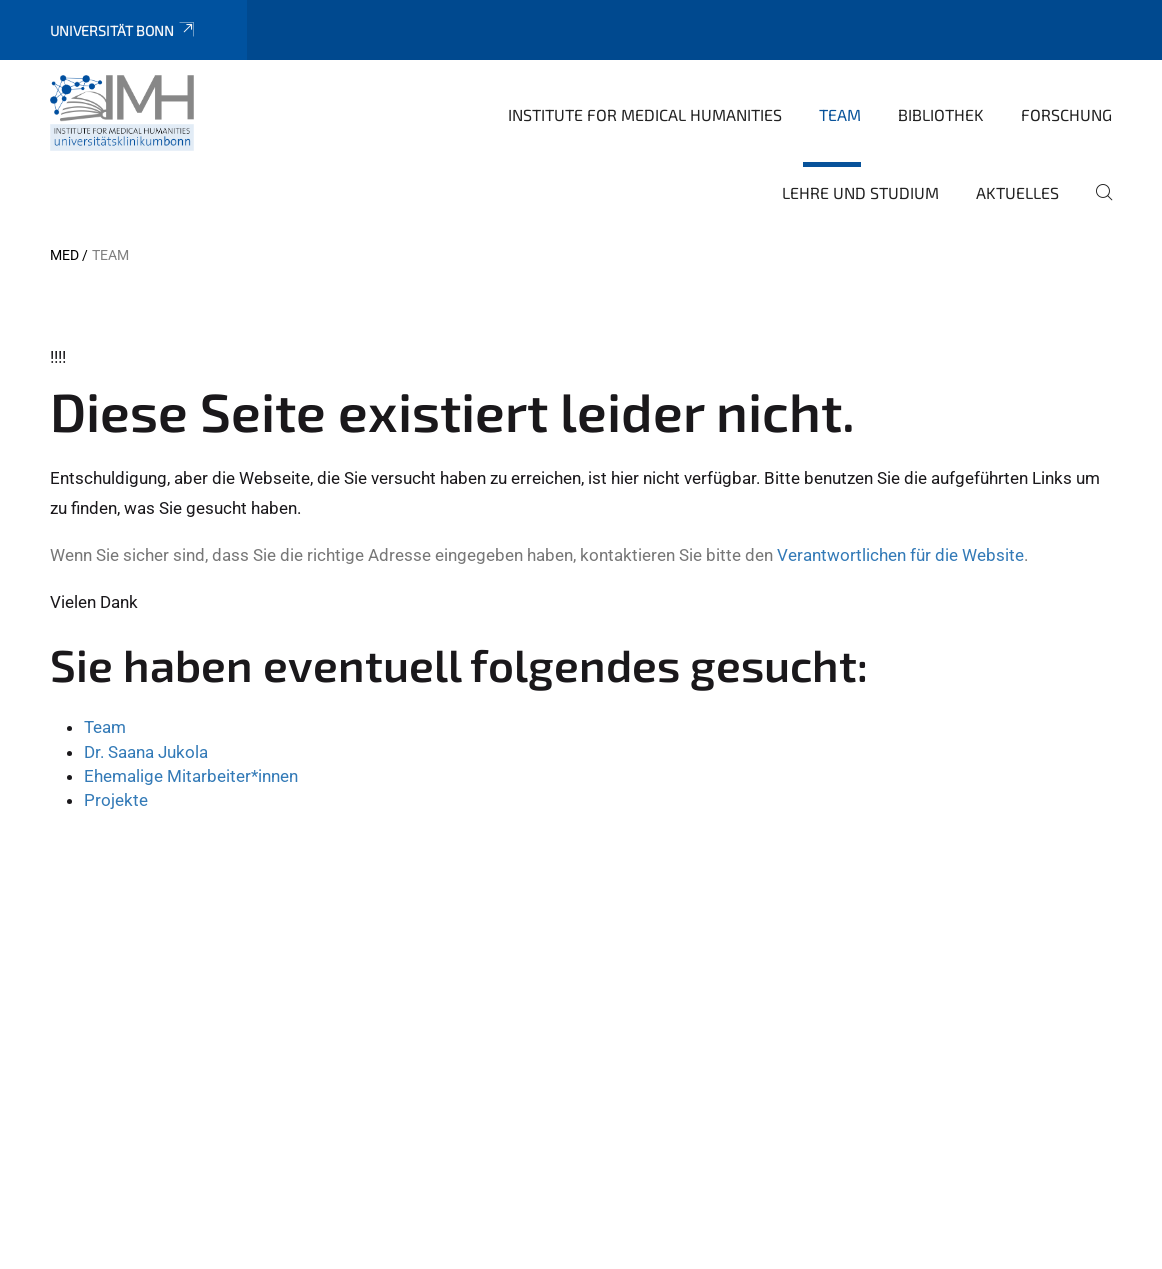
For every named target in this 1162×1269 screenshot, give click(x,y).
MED (64, 255)
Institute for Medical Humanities (645, 114)
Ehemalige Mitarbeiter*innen (191, 776)
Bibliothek (941, 114)
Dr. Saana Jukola (146, 752)
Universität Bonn (123, 30)
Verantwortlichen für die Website (900, 555)
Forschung (1066, 114)
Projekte (116, 800)
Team (840, 114)
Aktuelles (1017, 192)
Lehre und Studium (860, 192)
